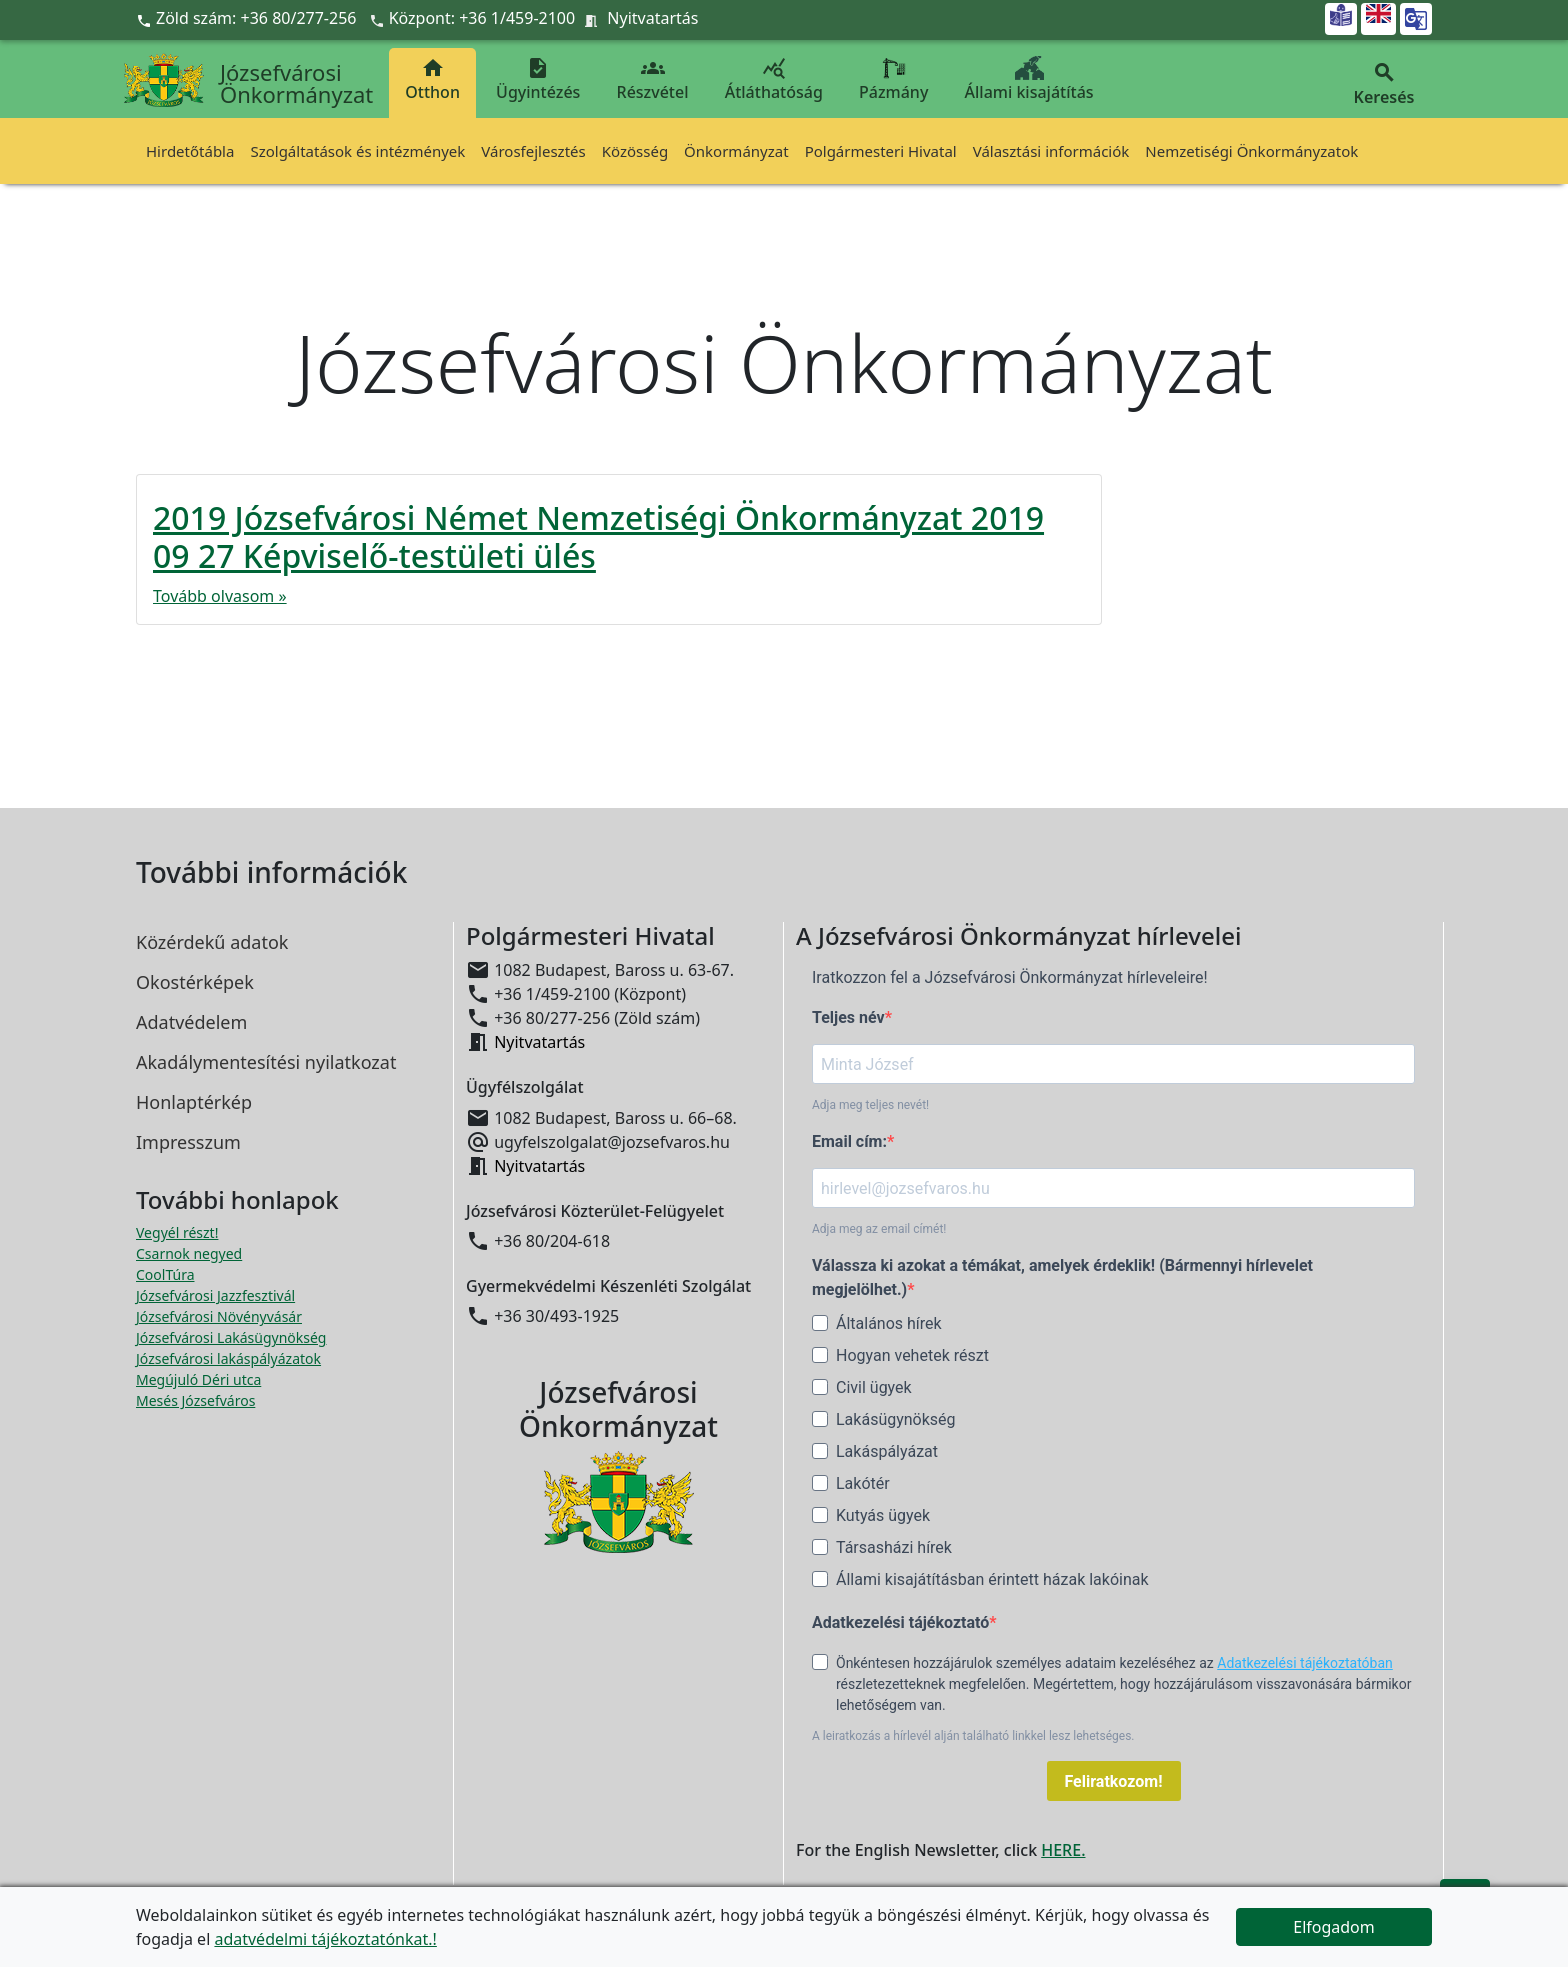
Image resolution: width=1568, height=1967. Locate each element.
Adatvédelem (191, 1022)
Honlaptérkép (194, 1102)
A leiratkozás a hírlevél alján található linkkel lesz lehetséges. (973, 1736)
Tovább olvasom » (220, 596)
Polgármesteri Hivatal (881, 151)
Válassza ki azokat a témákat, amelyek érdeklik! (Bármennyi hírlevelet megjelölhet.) (1062, 1277)
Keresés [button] (1384, 84)
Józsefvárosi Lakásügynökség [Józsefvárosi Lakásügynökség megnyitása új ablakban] (231, 1337)
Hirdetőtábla (190, 151)
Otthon (432, 79)
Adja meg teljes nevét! (870, 1105)
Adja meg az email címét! (879, 1229)
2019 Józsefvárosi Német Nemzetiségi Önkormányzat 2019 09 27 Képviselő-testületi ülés (598, 536)
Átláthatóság (774, 79)
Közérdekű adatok (212, 942)
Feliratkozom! (1114, 1781)
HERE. (1063, 1850)
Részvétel (653, 79)
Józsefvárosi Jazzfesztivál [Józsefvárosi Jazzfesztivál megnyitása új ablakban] (215, 1295)
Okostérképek (195, 982)
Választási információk (1051, 151)
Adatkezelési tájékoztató (900, 1622)
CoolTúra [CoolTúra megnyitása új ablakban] (165, 1274)
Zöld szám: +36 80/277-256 (248, 18)
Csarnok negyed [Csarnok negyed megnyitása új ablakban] (189, 1253)
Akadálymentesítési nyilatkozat (266, 1062)
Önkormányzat (736, 151)
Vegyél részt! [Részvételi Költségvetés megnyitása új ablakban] (177, 1232)
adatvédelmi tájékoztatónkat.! (325, 1939)
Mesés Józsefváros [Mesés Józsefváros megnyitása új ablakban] (195, 1400)
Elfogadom (1334, 1927)
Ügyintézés (538, 79)
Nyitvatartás (652, 18)
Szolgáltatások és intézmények (357, 151)
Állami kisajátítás (1029, 79)
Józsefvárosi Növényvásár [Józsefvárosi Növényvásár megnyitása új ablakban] (219, 1316)
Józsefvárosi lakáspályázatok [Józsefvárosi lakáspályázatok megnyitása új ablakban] (228, 1358)
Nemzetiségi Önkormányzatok (1251, 151)
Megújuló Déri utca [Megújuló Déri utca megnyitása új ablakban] (198, 1379)
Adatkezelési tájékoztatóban (1305, 1663)
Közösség (635, 151)
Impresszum (188, 1142)
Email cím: (849, 1141)
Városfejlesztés (533, 151)
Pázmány (893, 79)
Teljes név (848, 1017)
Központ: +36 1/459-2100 (482, 18)
